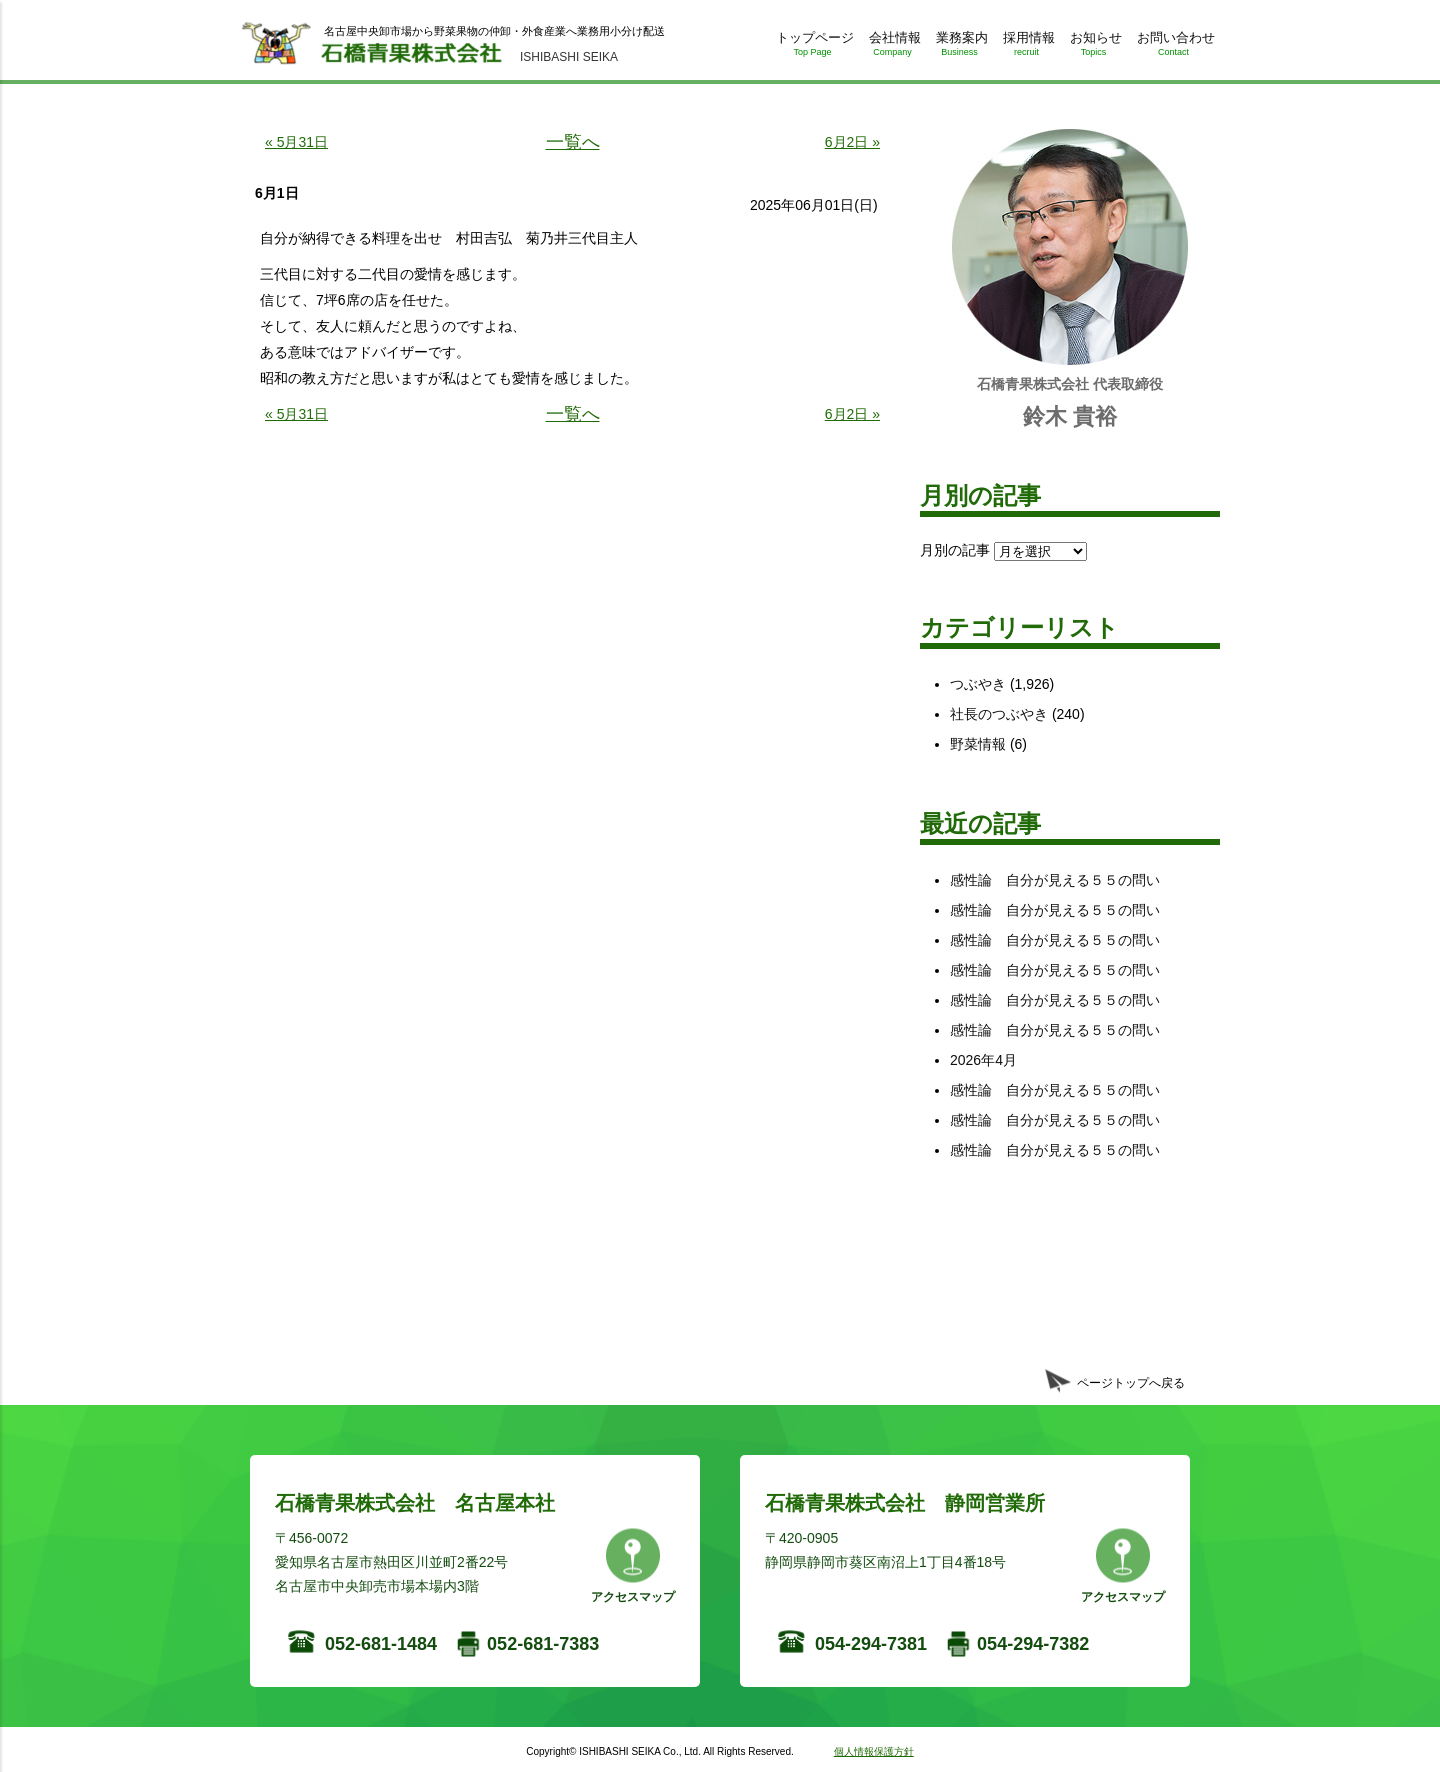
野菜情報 (978, 744)
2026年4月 (983, 1060)
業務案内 (959, 47)
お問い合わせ (1173, 47)
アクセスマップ (633, 1597)
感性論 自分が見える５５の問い (1055, 880)
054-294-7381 (871, 1644)
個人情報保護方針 (874, 1751)
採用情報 (1026, 47)
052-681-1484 (381, 1644)
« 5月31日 (296, 142)
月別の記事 (955, 550)
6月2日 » (852, 142)
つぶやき (978, 684)
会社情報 (892, 47)
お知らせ (1093, 47)
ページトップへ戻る (1131, 1383)
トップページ (812, 47)
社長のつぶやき (999, 714)
